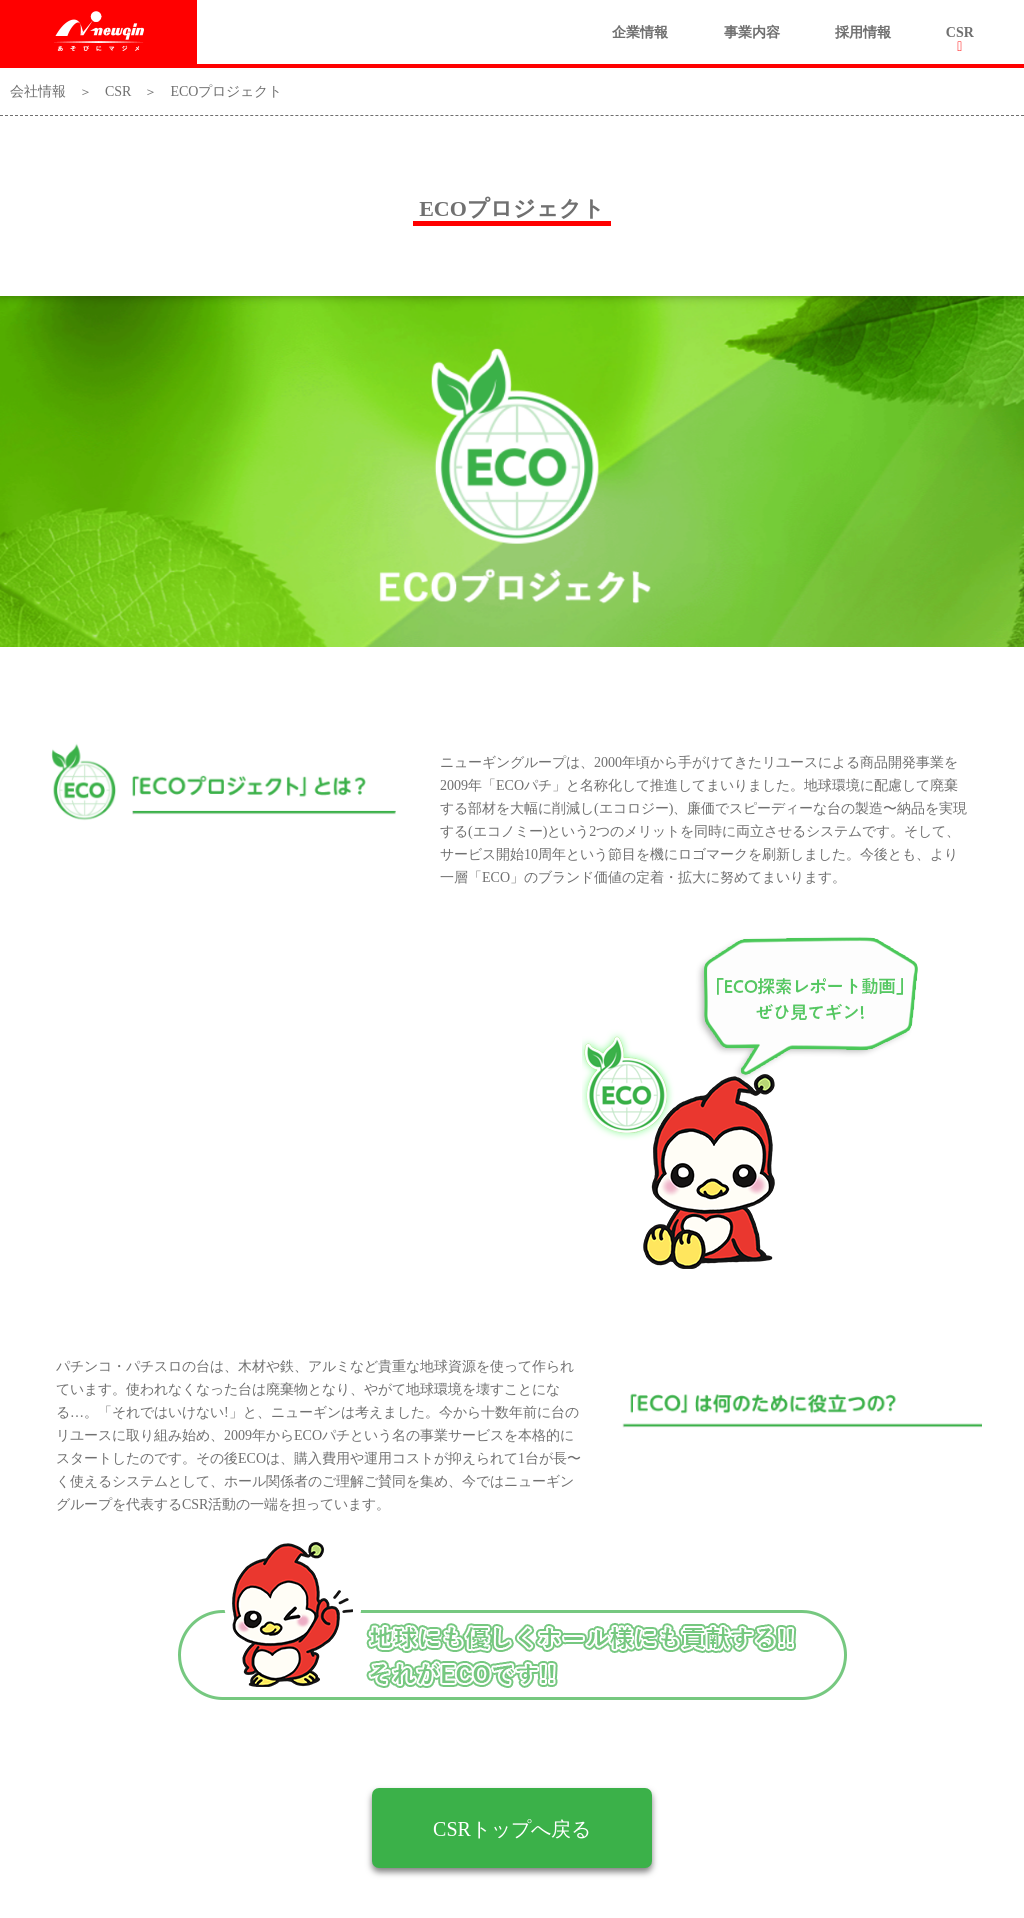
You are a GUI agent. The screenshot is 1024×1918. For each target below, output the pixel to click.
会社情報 (38, 91)
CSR (960, 32)
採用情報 (863, 32)
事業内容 (752, 32)
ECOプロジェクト (226, 91)
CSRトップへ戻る (512, 1829)
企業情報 (640, 32)
